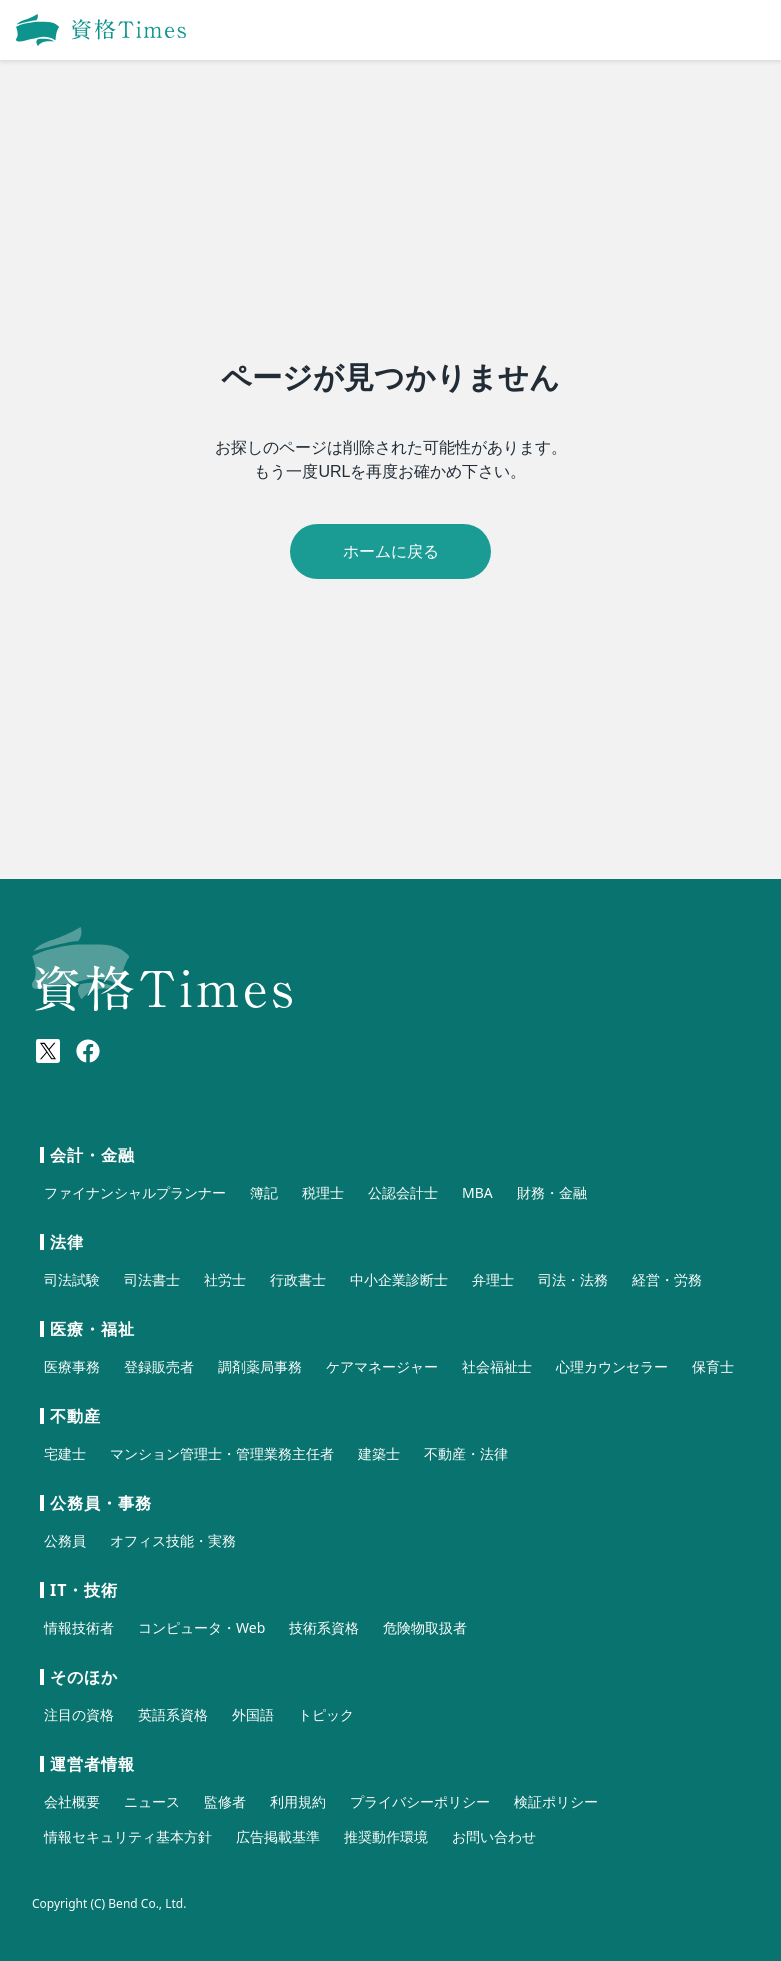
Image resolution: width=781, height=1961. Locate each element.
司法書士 (152, 1279)
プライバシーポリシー (420, 1801)
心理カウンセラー (612, 1366)
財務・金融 (552, 1192)
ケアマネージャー (382, 1366)
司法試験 (72, 1279)
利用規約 (298, 1801)
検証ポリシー (556, 1801)
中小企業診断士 (399, 1279)
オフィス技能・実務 (173, 1540)
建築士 (379, 1453)
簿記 (264, 1192)
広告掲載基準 (278, 1836)
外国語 (253, 1714)
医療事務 (72, 1366)
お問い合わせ (494, 1836)
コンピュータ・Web (201, 1627)
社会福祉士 (497, 1366)
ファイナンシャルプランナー (135, 1192)
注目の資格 (79, 1714)
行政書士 (298, 1279)
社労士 (225, 1279)
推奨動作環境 (386, 1836)
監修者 (225, 1801)
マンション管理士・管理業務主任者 (222, 1453)
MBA (477, 1192)
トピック (326, 1714)
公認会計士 (403, 1192)
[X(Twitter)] (48, 1051)
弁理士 (493, 1279)
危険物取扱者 (425, 1627)
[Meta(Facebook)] (88, 1051)
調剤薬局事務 (260, 1366)
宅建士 (65, 1453)
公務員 (65, 1540)
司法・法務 (573, 1279)
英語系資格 (173, 1714)
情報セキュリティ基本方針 (128, 1836)
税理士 (323, 1192)
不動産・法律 (466, 1453)
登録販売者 (159, 1366)
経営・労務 (667, 1279)
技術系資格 (324, 1627)
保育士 (713, 1366)
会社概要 (72, 1801)
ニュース (152, 1801)
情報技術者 (79, 1627)
